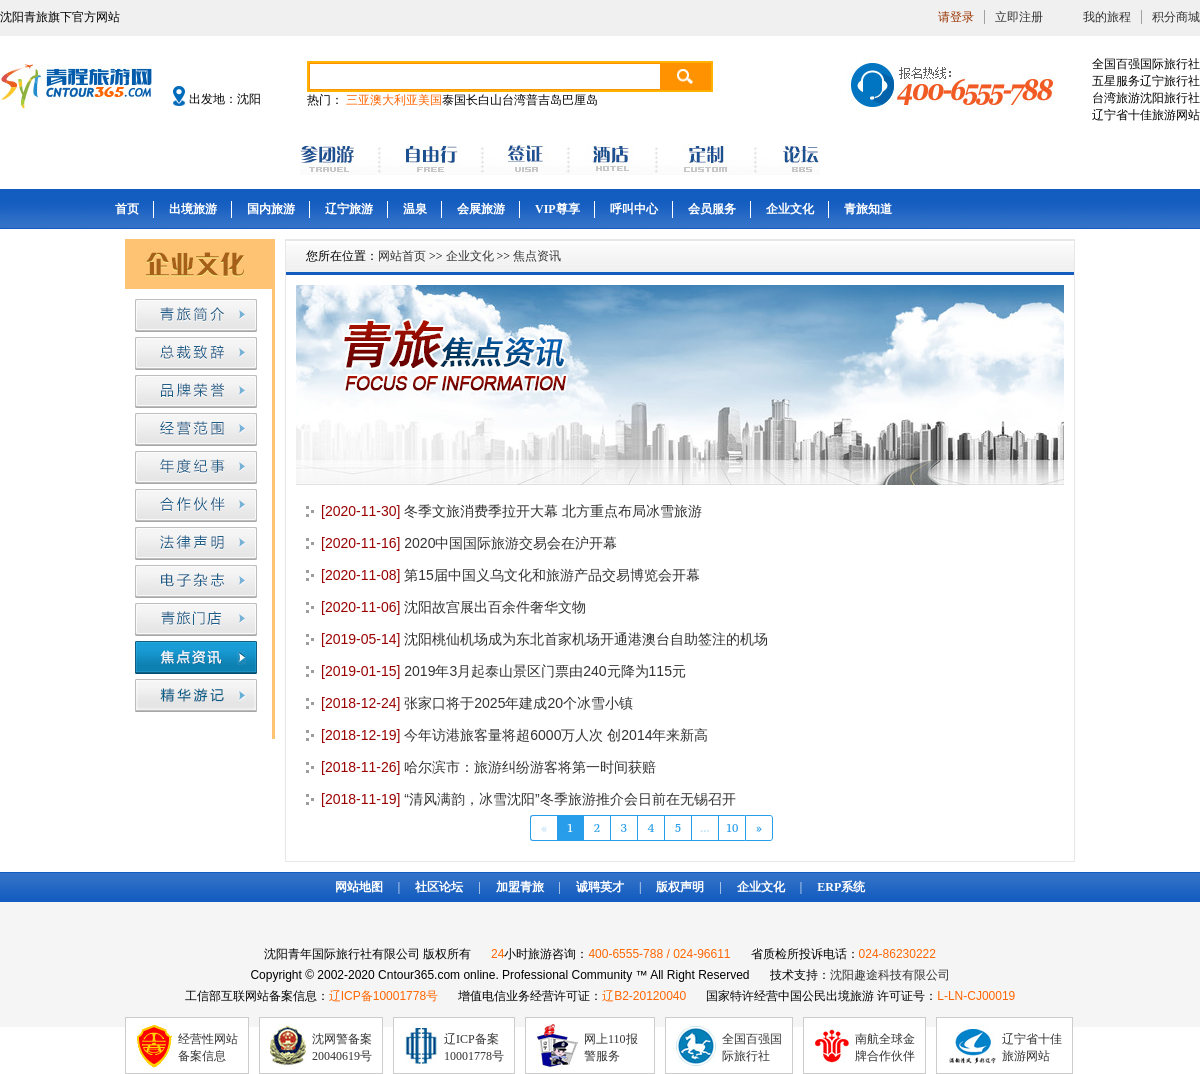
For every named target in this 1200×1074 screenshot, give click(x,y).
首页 (127, 209)
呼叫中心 (634, 209)
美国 (430, 100)
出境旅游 (193, 209)
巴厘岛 (580, 100)
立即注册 (1019, 17)
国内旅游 (271, 209)
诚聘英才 (600, 887)
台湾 (514, 100)
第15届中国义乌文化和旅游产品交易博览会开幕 (510, 575)
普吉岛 (544, 100)
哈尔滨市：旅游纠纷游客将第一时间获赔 (488, 767)
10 (732, 827)
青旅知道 (868, 209)
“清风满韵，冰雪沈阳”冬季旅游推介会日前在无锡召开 (528, 799)
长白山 (484, 100)
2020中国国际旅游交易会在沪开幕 (469, 543)
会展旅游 (481, 209)
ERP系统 (841, 887)
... (705, 827)
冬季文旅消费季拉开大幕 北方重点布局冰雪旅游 (511, 511)
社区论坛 (439, 887)
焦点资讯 (537, 256)
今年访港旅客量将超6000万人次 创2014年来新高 (514, 735)
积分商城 (1176, 17)
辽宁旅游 (349, 209)
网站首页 (402, 256)
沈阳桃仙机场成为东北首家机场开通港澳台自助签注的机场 (544, 639)
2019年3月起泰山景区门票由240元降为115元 (503, 671)
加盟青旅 (520, 887)
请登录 (956, 17)
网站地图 (359, 887)
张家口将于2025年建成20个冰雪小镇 (477, 703)
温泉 (415, 209)
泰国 (454, 100)
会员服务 (712, 209)
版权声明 (680, 887)
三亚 (358, 100)
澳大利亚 (394, 100)
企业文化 (790, 209)
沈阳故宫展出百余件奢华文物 (453, 607)
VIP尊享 (557, 209)
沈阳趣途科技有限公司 (890, 975)
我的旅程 (1107, 17)
